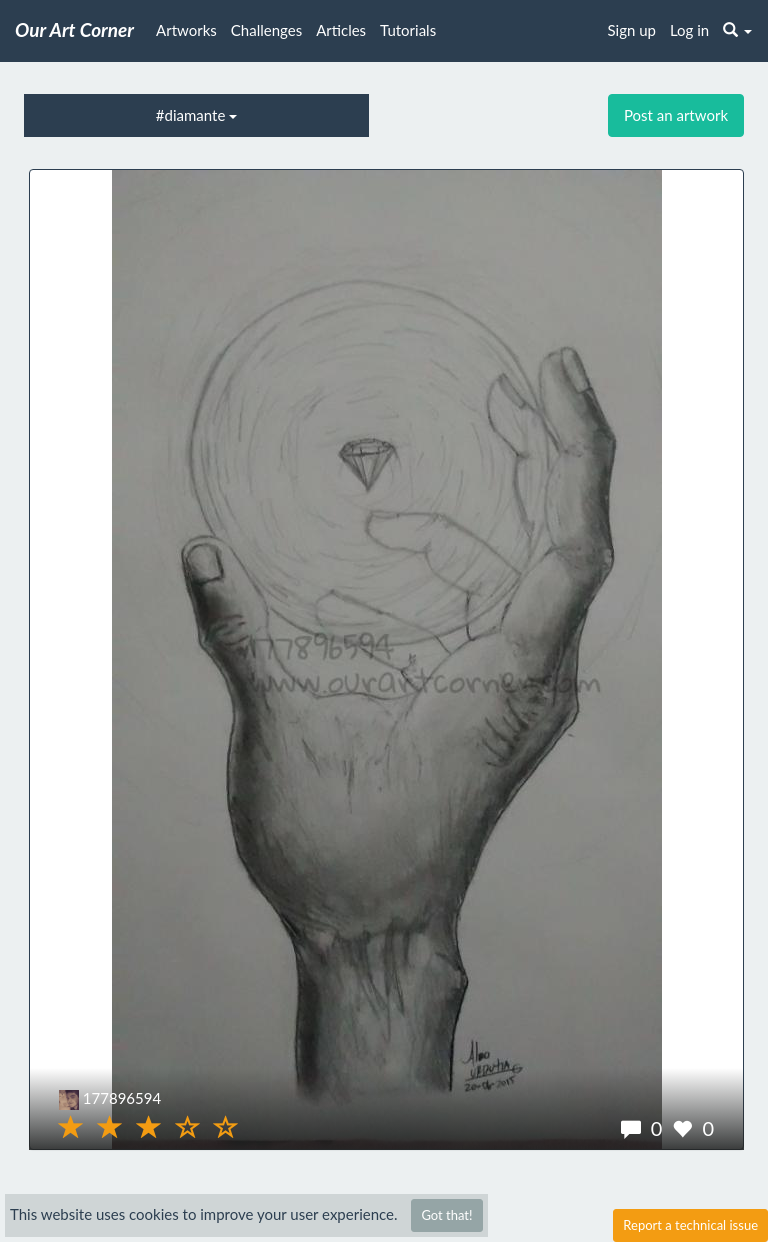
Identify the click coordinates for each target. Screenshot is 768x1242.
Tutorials (408, 30)
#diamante (196, 115)
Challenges (266, 30)
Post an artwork (676, 115)
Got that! (446, 1215)
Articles (341, 30)
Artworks (186, 30)
